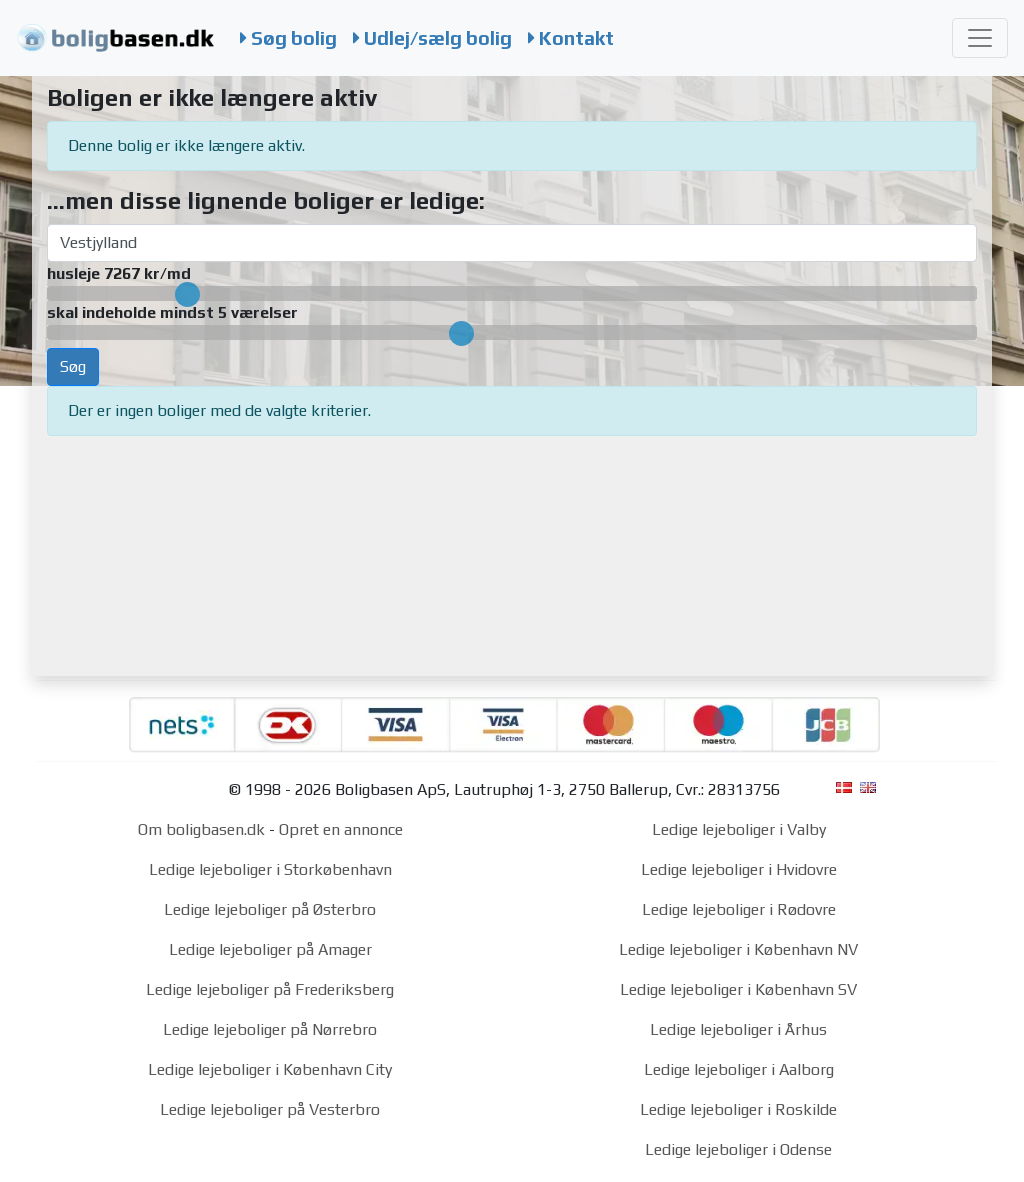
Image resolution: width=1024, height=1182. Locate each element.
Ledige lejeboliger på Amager (270, 949)
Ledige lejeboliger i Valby (739, 829)
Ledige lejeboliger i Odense (738, 1149)
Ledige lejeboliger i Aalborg (739, 1069)
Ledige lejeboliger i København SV (738, 989)
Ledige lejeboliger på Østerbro (270, 909)
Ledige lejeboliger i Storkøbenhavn (270, 869)
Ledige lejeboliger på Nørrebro (270, 1029)
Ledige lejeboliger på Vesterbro (270, 1109)
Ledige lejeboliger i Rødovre (739, 909)
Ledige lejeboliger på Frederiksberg (270, 989)
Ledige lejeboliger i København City (270, 1069)
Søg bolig (288, 38)
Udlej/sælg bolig (432, 38)
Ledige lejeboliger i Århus (738, 1029)
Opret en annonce (341, 829)
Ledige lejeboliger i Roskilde (738, 1109)
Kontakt (571, 38)
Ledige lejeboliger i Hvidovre (739, 869)
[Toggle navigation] (980, 38)
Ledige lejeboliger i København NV (738, 949)
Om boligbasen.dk (201, 829)
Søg (73, 366)
